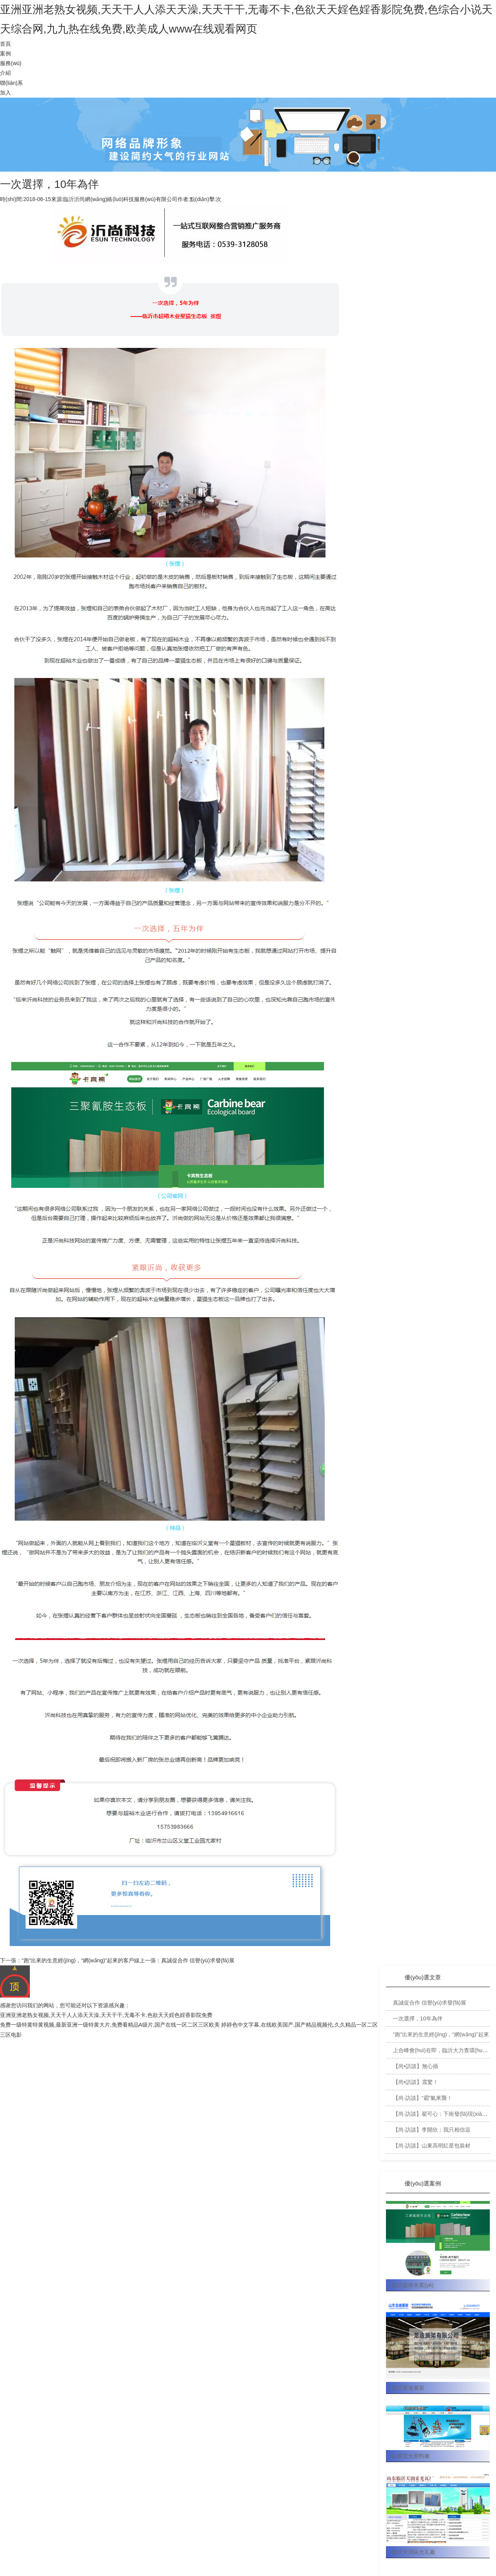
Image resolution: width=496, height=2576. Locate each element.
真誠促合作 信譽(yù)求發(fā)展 (197, 1960)
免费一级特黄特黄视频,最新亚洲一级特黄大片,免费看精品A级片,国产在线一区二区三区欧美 (110, 2025)
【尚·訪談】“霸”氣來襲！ (422, 2098)
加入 (5, 92)
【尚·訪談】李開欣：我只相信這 (431, 2130)
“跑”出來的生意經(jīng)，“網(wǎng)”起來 (441, 2034)
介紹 (5, 73)
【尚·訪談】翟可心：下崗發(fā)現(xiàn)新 (442, 2114)
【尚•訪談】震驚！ (415, 2082)
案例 (5, 53)
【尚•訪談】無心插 (415, 2066)
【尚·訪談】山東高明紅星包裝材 (431, 2145)
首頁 (5, 44)
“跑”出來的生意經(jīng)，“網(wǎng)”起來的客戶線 (81, 1960)
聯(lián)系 (11, 83)
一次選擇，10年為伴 (418, 2018)
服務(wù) (10, 63)
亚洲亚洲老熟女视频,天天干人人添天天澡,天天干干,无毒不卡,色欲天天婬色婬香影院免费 (106, 2015)
